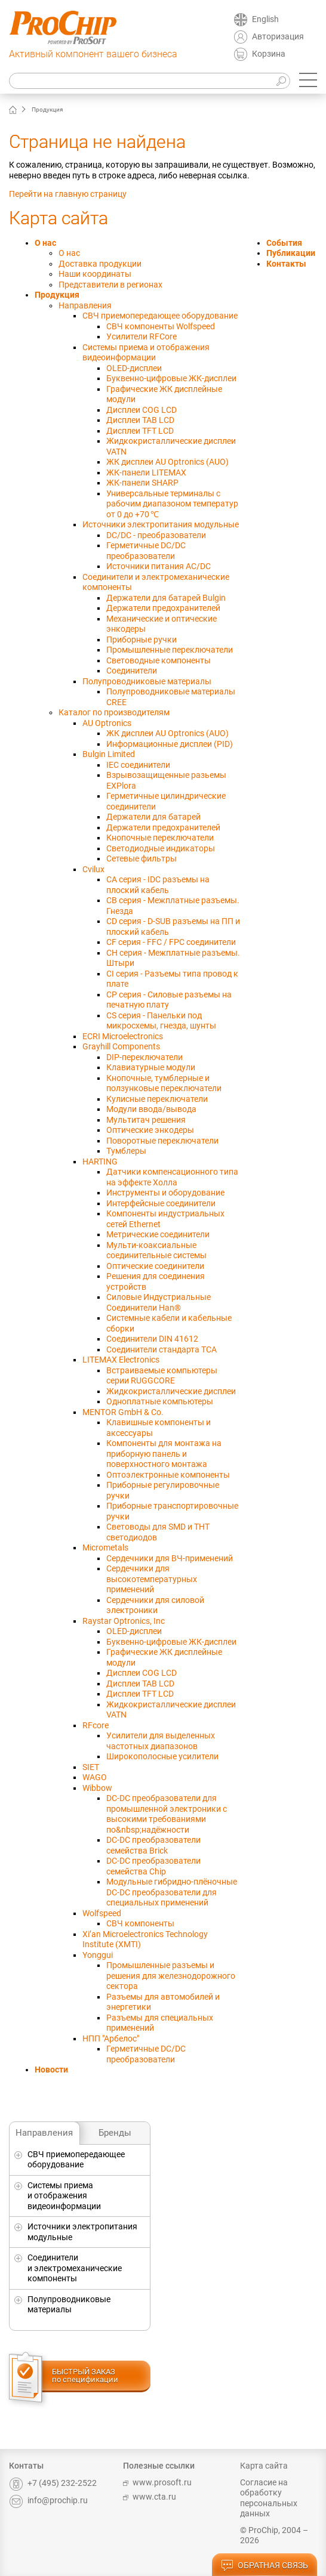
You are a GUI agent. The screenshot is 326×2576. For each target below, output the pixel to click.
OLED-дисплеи (134, 368)
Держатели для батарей (153, 816)
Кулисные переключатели (157, 1099)
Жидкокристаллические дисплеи (171, 1391)
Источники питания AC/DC (158, 566)
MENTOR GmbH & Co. (123, 1412)
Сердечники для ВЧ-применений (169, 1558)
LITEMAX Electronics (120, 1359)
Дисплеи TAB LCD (140, 420)
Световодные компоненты (158, 660)
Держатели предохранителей (163, 608)
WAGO (94, 1777)
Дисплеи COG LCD (141, 410)
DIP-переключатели (144, 1057)
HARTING (100, 1161)
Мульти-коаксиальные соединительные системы (156, 1250)
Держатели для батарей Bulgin (166, 598)
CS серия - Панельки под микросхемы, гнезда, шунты (161, 1021)
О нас (45, 243)
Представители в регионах (110, 284)
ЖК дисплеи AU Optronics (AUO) (167, 462)
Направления (44, 2132)
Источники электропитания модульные (82, 2232)
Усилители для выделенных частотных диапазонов (160, 1741)
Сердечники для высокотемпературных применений (151, 1579)
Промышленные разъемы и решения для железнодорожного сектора (170, 1975)
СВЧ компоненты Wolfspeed (160, 326)
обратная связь (264, 2566)
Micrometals (105, 1547)
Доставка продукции (100, 263)
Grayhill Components (121, 1046)
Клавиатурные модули (150, 1067)
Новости (51, 2069)
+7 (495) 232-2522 (53, 2483)
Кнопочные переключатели (160, 837)
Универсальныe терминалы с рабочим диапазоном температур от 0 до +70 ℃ (172, 504)
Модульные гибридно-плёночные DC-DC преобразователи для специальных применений (171, 1892)
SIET (90, 1767)
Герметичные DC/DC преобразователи (146, 550)
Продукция (57, 294)
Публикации (290, 253)
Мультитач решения (146, 1120)
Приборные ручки (141, 639)
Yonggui (97, 1955)
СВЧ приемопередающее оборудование (76, 2159)
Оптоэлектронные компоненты (168, 1474)
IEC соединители (138, 765)
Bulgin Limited (108, 754)
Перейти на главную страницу (68, 194)
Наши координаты (95, 274)
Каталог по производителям (114, 712)
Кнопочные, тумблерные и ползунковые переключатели (164, 1083)
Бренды (115, 2132)
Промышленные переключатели (169, 649)
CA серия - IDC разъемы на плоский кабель (158, 885)
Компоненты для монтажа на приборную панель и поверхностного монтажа (164, 1453)
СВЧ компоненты (140, 1923)
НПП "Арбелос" (110, 2038)
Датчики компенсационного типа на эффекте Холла (172, 1177)
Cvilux (93, 869)
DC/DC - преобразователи (156, 535)
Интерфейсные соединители (161, 1203)
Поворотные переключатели (162, 1140)
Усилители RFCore (141, 336)
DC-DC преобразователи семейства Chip (153, 1866)
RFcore (95, 1725)
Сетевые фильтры (141, 858)
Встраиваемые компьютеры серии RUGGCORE (161, 1376)
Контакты (286, 263)
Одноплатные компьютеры (159, 1401)
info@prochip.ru (48, 2500)
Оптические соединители (155, 1266)
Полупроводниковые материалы (68, 2304)
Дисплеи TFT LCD (140, 430)
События (284, 243)
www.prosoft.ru (157, 2482)
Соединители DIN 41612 (152, 1338)
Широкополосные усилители (162, 1756)
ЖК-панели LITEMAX (146, 472)
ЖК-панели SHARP (142, 482)
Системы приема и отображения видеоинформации (64, 2195)
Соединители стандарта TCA (161, 1349)
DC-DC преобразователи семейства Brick (153, 1845)
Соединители (131, 670)
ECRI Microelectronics (122, 1036)
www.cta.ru (149, 2496)
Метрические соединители (158, 1234)
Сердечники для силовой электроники (155, 1605)
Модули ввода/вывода (151, 1109)
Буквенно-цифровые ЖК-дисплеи (171, 378)
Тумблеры (126, 1151)
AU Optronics (106, 723)
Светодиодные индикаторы (160, 848)
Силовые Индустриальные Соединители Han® (158, 1302)
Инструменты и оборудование (165, 1192)
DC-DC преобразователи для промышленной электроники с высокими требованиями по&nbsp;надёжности (166, 1813)
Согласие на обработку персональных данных (268, 2498)
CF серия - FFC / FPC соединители (171, 942)
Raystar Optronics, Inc (123, 1621)
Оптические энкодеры (150, 1130)
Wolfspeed (101, 1913)
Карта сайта (264, 2465)
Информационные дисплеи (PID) (169, 744)
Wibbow (97, 1788)
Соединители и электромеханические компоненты (74, 2268)
